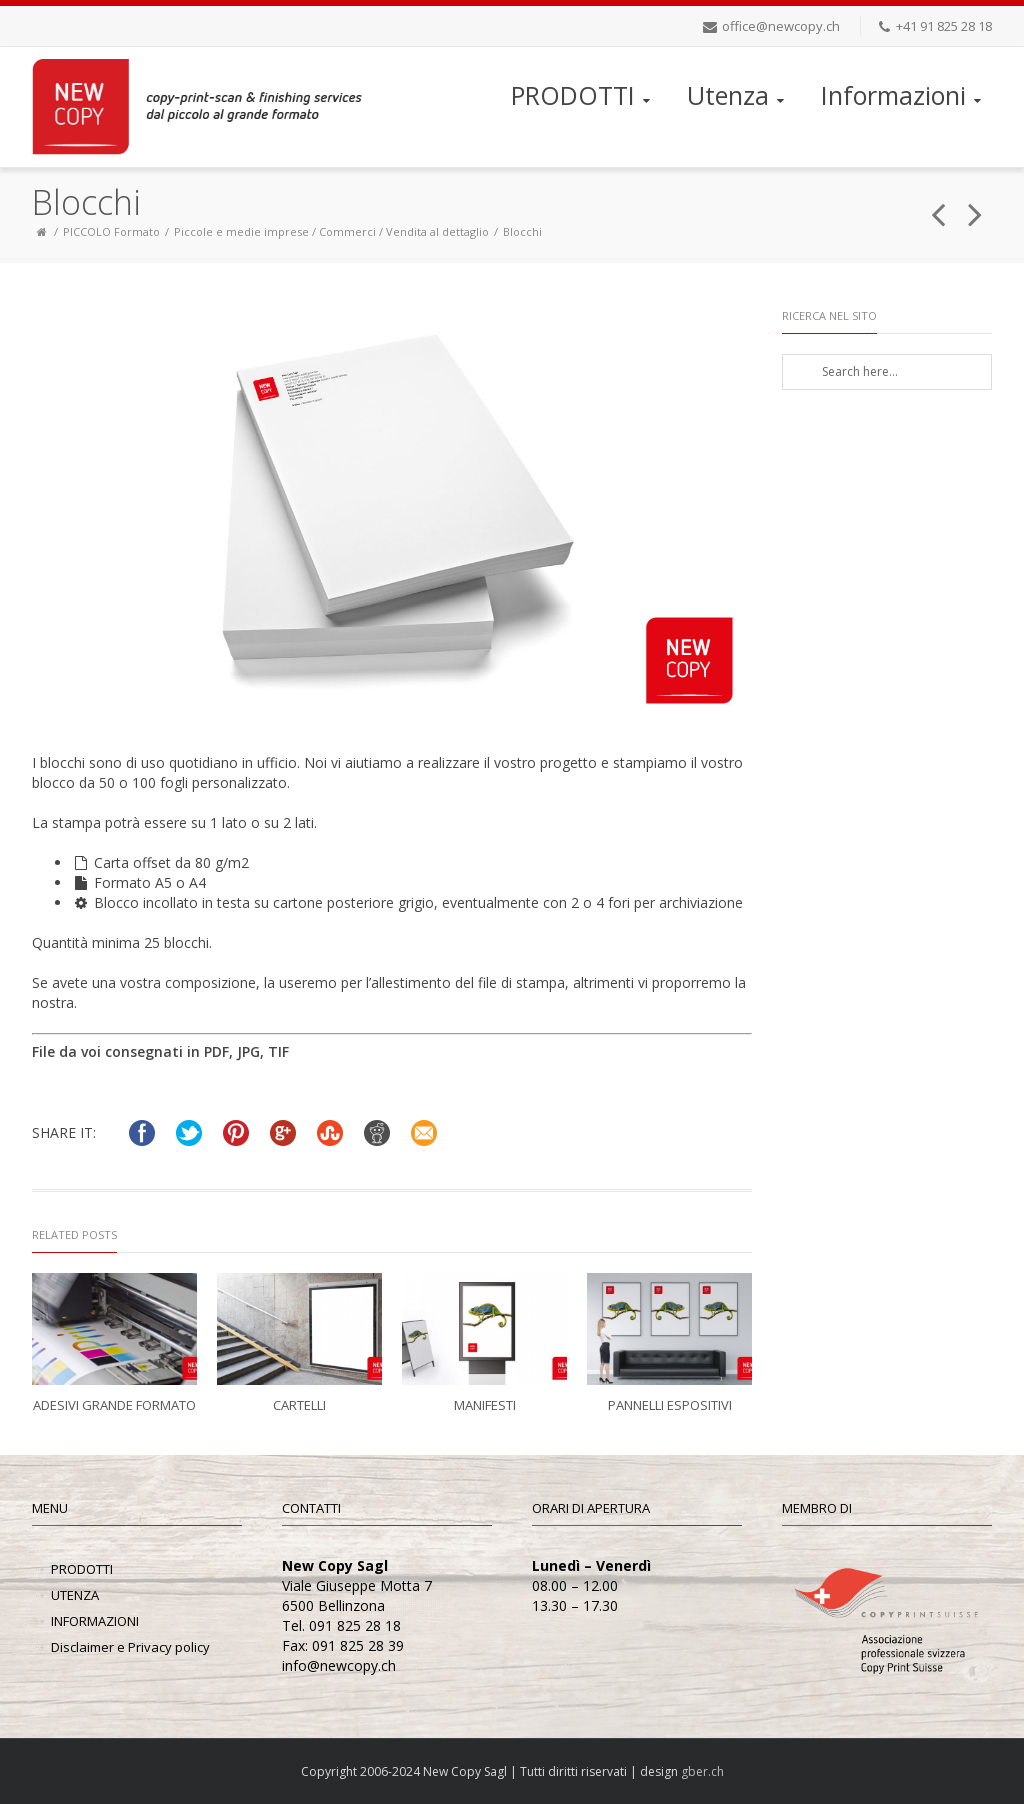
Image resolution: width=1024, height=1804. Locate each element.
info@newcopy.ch (339, 1665)
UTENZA (75, 1595)
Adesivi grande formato (114, 1405)
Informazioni (903, 95)
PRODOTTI (582, 95)
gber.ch (702, 1771)
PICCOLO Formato (111, 231)
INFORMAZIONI (95, 1621)
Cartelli (299, 1405)
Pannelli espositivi (670, 1405)
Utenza (737, 95)
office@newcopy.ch (781, 26)
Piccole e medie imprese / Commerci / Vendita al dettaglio (331, 231)
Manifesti (485, 1405)
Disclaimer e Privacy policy (130, 1647)
